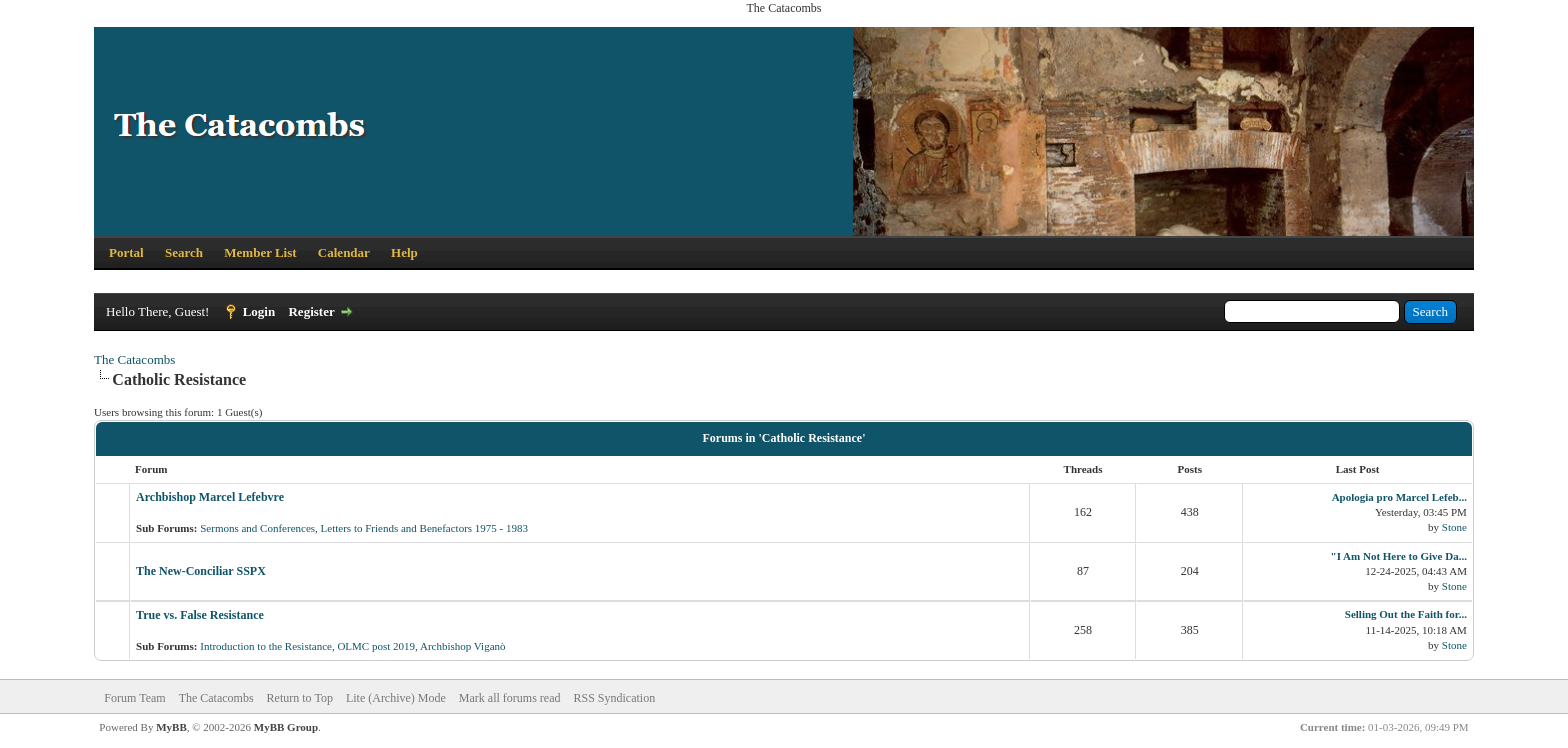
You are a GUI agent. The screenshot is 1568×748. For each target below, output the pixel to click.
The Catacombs (134, 359)
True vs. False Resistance (200, 615)
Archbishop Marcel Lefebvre (210, 497)
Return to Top (300, 698)
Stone (1454, 527)
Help (404, 252)
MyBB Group (286, 727)
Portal (126, 252)
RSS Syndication (615, 698)
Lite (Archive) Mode (396, 698)
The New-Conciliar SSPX (201, 571)
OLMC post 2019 (376, 646)
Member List (260, 252)
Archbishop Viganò (463, 646)
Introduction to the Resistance (266, 646)
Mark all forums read (510, 698)
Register (311, 311)
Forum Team (134, 698)
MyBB (171, 727)
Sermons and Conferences (257, 528)
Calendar (344, 252)
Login (259, 311)
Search (184, 252)
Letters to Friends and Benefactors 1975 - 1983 (424, 528)
